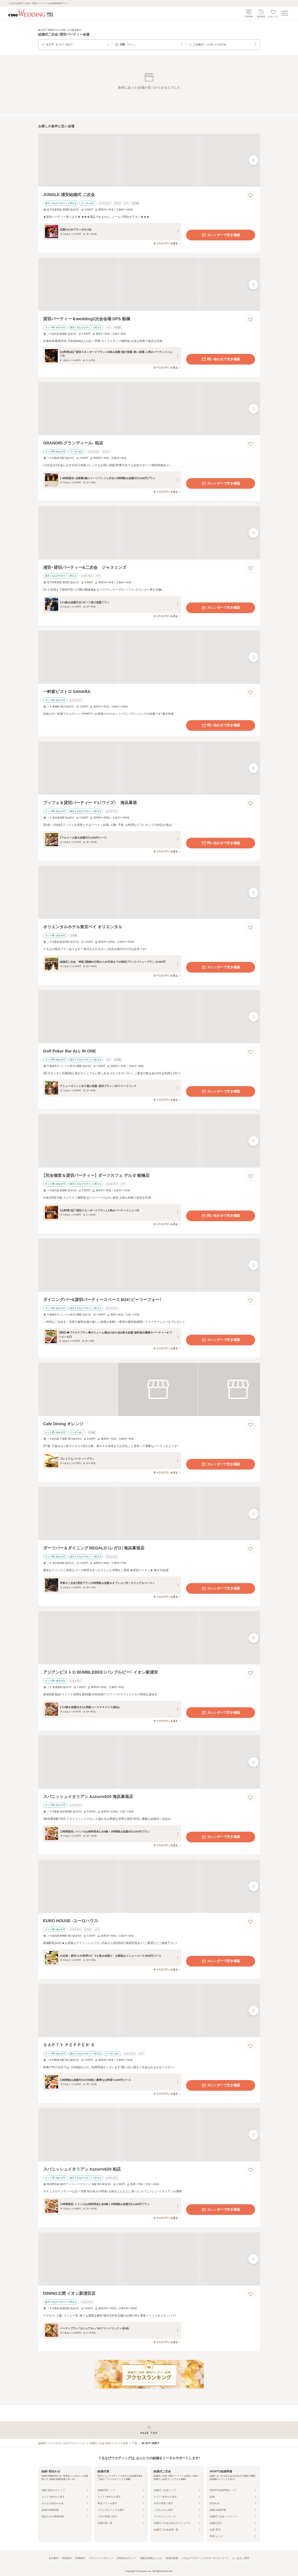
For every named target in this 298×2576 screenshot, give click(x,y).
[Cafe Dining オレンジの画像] (149, 1389)
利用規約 (67, 2558)
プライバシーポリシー (101, 2558)
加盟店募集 (172, 2558)
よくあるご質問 (240, 2558)
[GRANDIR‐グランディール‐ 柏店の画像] (149, 408)
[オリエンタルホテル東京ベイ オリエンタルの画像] (149, 892)
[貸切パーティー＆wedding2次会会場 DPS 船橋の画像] (149, 284)
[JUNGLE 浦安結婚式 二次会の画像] (149, 160)
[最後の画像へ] (253, 160)
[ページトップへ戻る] (149, 2430)
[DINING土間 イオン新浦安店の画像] (149, 2259)
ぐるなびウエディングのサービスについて (205, 2558)
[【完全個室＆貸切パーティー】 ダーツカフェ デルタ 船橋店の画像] (149, 1140)
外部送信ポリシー (127, 2558)
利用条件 (80, 2558)
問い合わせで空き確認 (220, 359)
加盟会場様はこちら (151, 2558)
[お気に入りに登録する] (250, 195)
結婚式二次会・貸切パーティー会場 (109, 2443)
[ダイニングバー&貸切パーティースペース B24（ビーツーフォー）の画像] (149, 1265)
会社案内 (54, 2558)
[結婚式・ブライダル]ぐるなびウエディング (61, 2443)
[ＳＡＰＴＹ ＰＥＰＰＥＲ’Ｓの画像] (149, 2010)
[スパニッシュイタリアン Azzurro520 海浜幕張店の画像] (149, 1762)
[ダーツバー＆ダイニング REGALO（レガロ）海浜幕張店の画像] (149, 1513)
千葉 (134, 2443)
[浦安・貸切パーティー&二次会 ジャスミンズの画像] (149, 532)
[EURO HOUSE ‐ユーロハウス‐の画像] (149, 1886)
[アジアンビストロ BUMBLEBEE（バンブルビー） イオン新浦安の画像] (149, 1637)
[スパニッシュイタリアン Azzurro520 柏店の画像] (149, 2134)
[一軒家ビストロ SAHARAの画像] (149, 657)
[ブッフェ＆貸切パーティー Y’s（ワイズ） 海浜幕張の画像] (149, 768)
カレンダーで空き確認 (220, 235)
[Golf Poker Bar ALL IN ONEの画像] (149, 1016)
